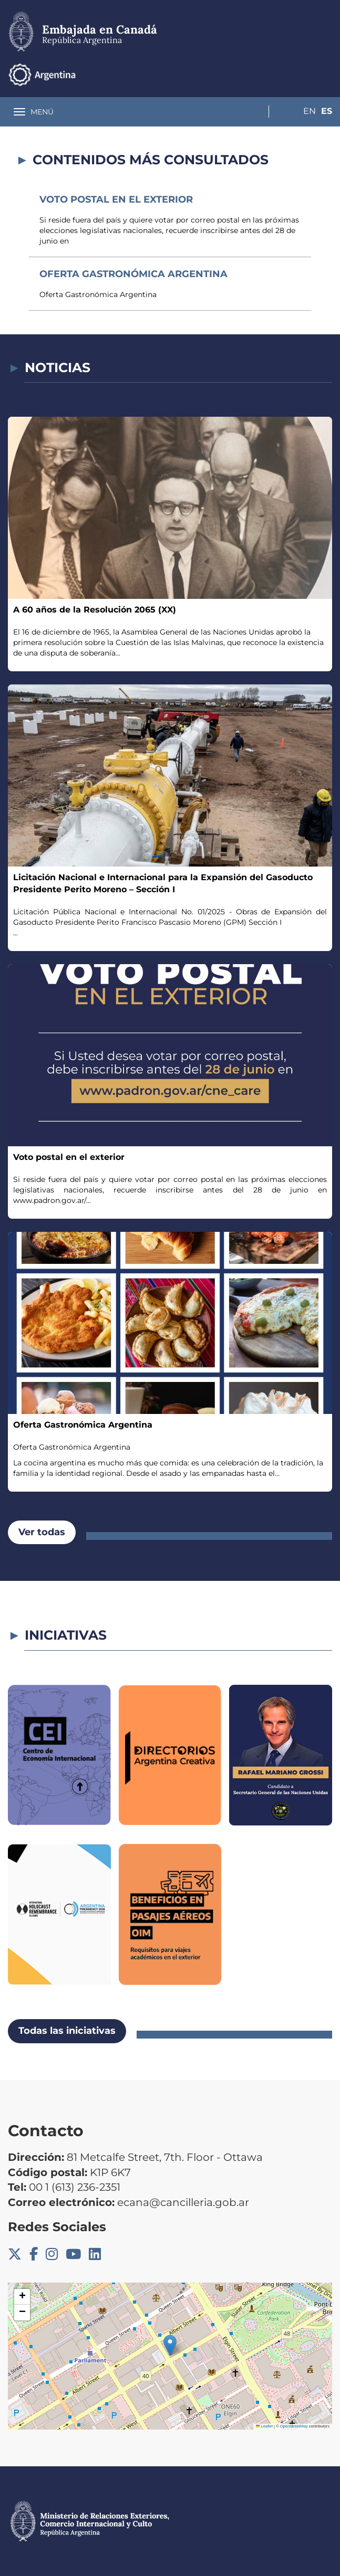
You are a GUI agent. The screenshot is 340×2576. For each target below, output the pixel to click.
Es (326, 74)
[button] (170, 2345)
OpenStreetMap (294, 2426)
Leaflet (264, 2426)
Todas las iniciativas (67, 2030)
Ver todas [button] (41, 1532)
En (305, 74)
